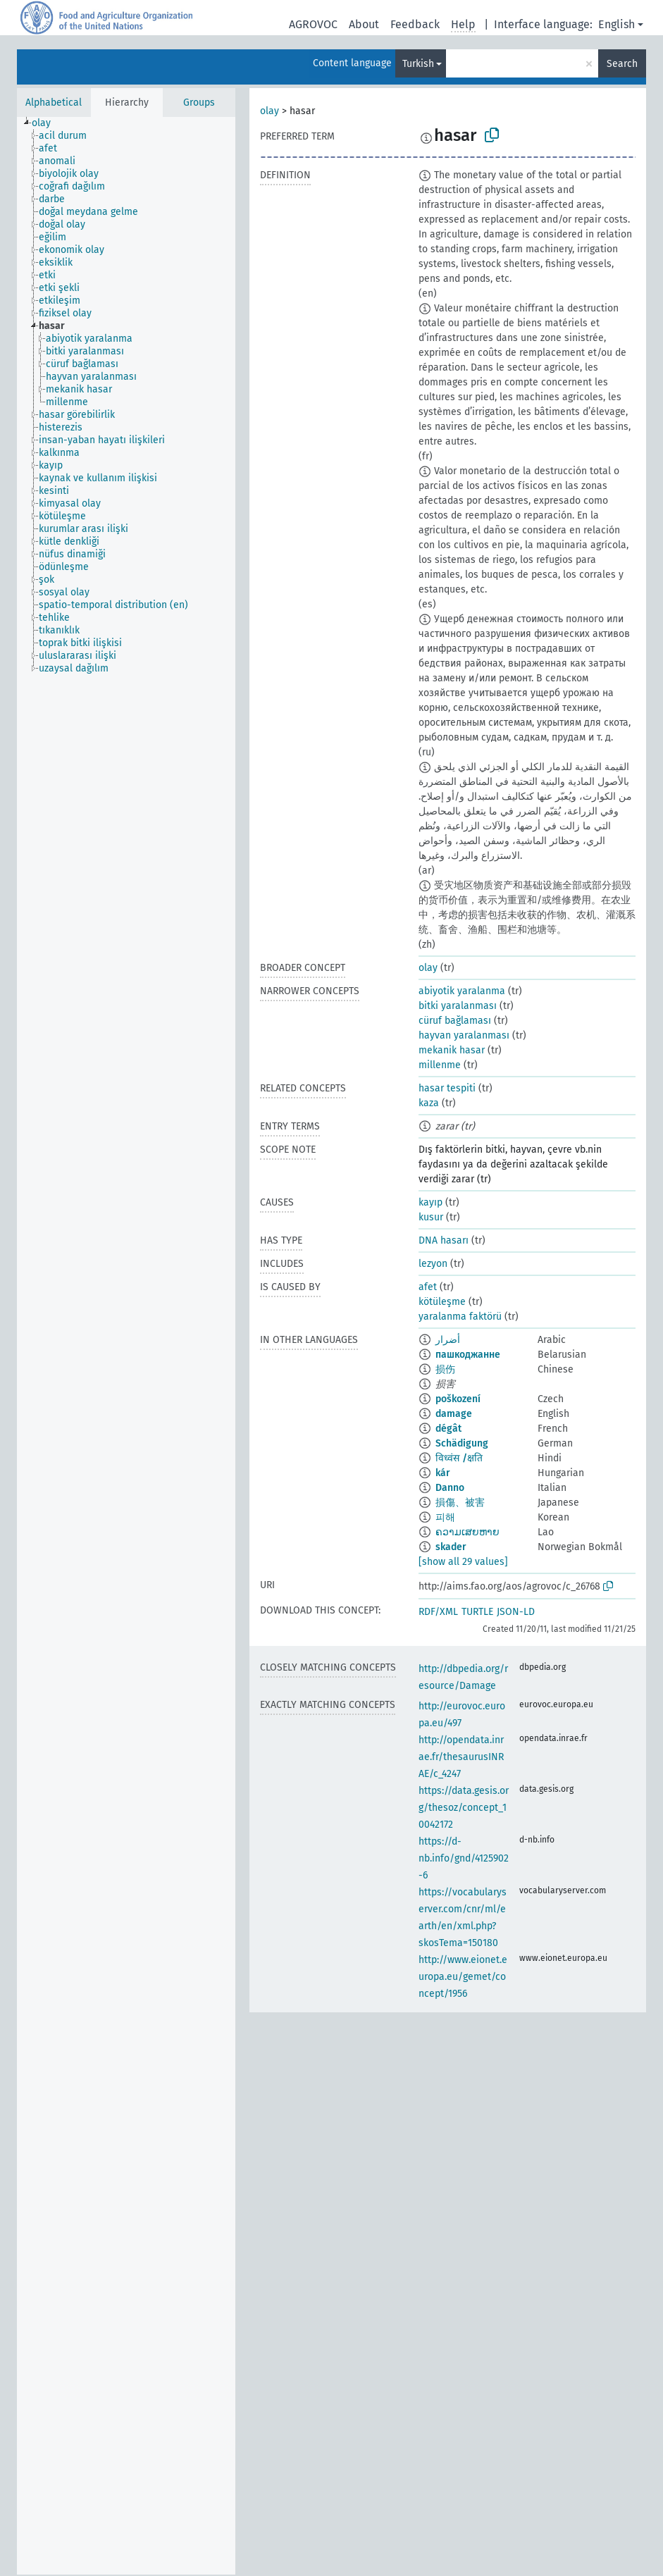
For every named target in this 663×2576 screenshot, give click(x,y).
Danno (449, 1488)
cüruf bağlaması (455, 1021)
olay (269, 111)
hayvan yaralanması (464, 1035)
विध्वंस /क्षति (459, 1458)
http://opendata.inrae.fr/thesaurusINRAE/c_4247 (461, 1757)
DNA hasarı (444, 1240)
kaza (429, 1103)
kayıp (430, 1202)
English (616, 24)
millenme (440, 1065)
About (364, 24)
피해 (445, 1517)
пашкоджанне (467, 1355)
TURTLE (477, 1612)
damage (453, 1414)
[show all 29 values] (463, 1562)
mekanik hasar (452, 1050)
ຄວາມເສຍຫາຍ (467, 1532)
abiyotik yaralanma (462, 991)
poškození (458, 1399)
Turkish (418, 64)
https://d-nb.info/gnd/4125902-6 (464, 1858)
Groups (199, 103)
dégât (448, 1429)
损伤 (445, 1369)
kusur (431, 1217)
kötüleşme (442, 1302)
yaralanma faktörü (460, 1317)
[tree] (126, 1346)
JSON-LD (516, 1612)
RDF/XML (438, 1612)
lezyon (433, 1264)
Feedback (415, 24)
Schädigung (461, 1443)
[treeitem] (47, 123)
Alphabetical (53, 103)
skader (450, 1547)
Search (622, 64)
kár (442, 1473)
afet (428, 1287)
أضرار (447, 1340)
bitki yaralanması (458, 1006)
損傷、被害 (460, 1503)
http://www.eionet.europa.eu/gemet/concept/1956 (463, 1977)
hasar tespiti (447, 1088)
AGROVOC (313, 24)
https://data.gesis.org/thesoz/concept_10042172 (464, 1808)
